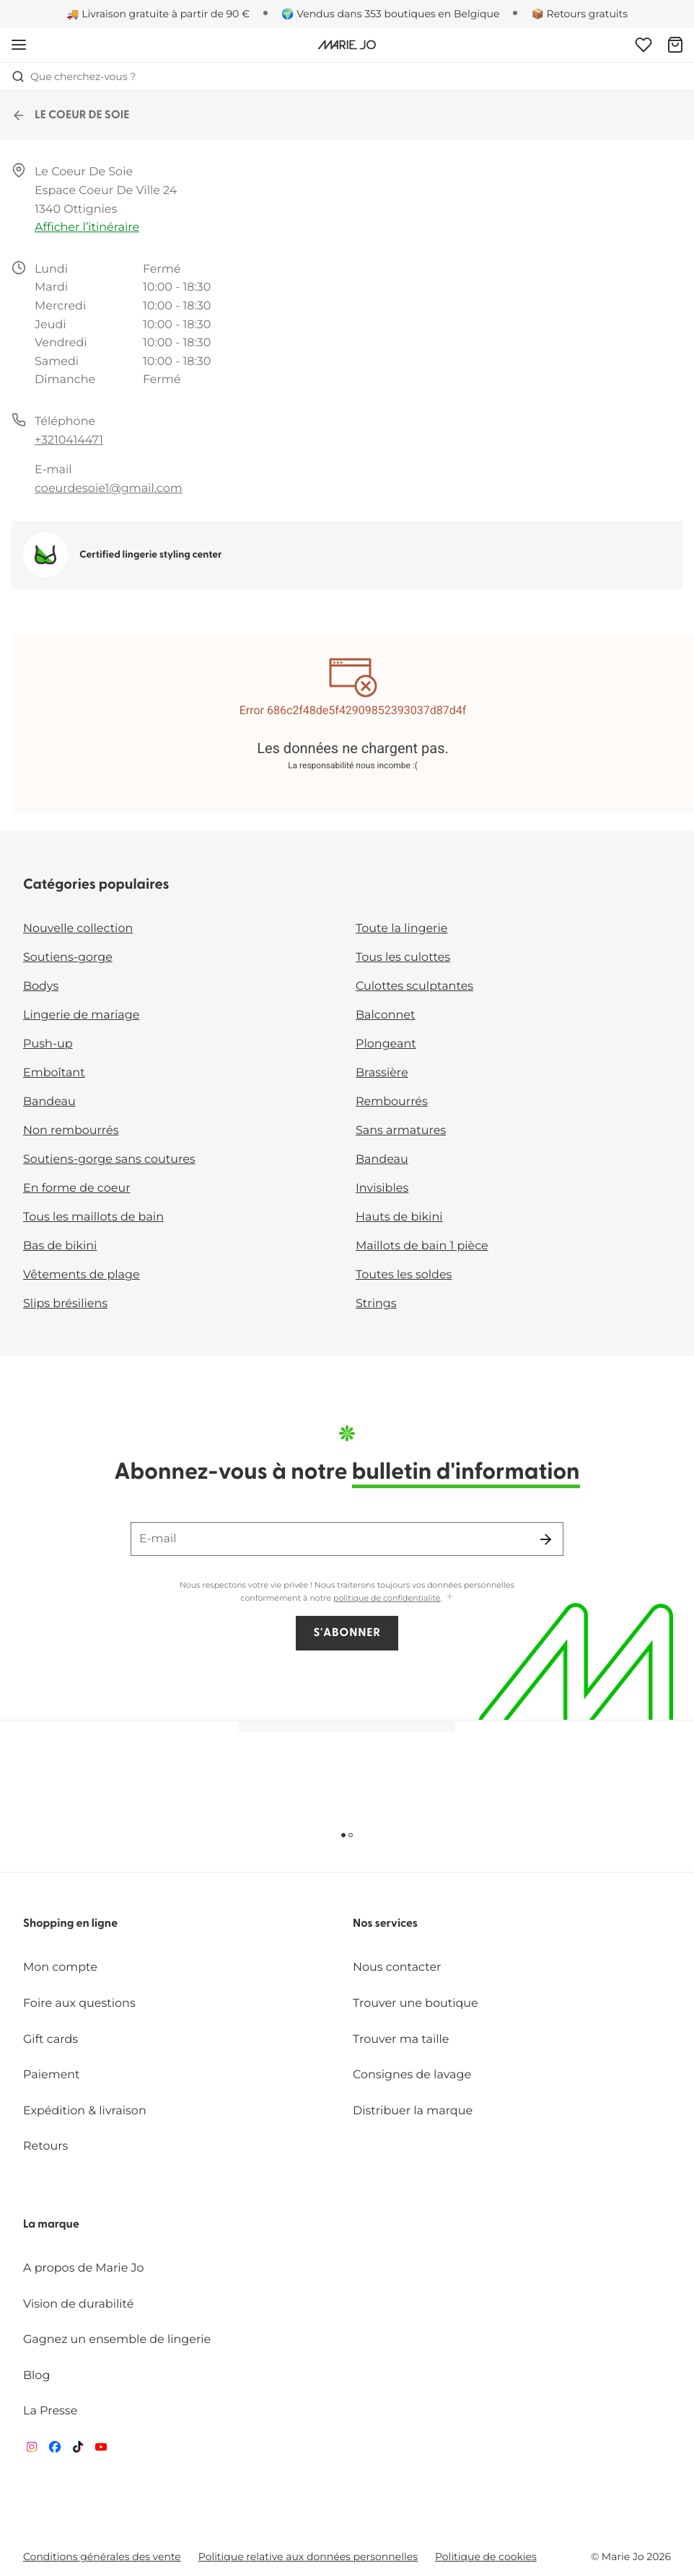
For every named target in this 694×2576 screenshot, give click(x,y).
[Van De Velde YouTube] (101, 2450)
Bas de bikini (60, 1246)
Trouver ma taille (401, 2040)
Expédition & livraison (84, 2111)
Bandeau (49, 1102)
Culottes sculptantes (414, 986)
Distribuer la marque (413, 2111)
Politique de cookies (486, 2556)
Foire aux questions (79, 2003)
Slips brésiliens (65, 1304)
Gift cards (50, 2040)
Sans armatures (401, 1131)
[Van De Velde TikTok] (78, 2450)
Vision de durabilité (78, 2304)
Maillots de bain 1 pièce (422, 1246)
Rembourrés (392, 1102)
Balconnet (386, 1015)
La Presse (50, 2411)
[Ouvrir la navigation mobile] (19, 45)
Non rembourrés (71, 1131)
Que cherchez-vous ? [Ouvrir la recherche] (74, 76)
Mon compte (60, 1967)
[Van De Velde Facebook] (54, 2450)
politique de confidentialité (386, 1598)
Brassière (382, 1073)
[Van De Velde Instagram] (31, 2450)
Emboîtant (54, 1073)
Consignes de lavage (412, 2075)
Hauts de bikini (399, 1217)
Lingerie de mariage (81, 1015)
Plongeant (386, 1044)
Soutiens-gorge (68, 957)
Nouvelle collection (78, 929)
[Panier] (675, 45)
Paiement (51, 2075)
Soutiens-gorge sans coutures (109, 1159)
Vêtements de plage (81, 1275)
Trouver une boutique (415, 2003)
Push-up (48, 1044)
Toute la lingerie (401, 929)
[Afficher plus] (449, 1597)
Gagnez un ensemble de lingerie (117, 2340)
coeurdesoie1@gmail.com (109, 489)
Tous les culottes (403, 957)
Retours (45, 2146)
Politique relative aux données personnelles (308, 2556)
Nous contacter (397, 1967)
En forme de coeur (77, 1188)
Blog (36, 2376)
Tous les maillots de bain (93, 1217)
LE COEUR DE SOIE (71, 115)
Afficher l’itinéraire (87, 227)
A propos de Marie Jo (83, 2268)
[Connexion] (643, 45)
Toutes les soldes (404, 1275)
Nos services (385, 1924)
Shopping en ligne (70, 1924)
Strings (376, 1304)
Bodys (40, 986)
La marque (51, 2224)
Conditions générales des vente (102, 2556)
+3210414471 (69, 440)
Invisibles (382, 1188)
